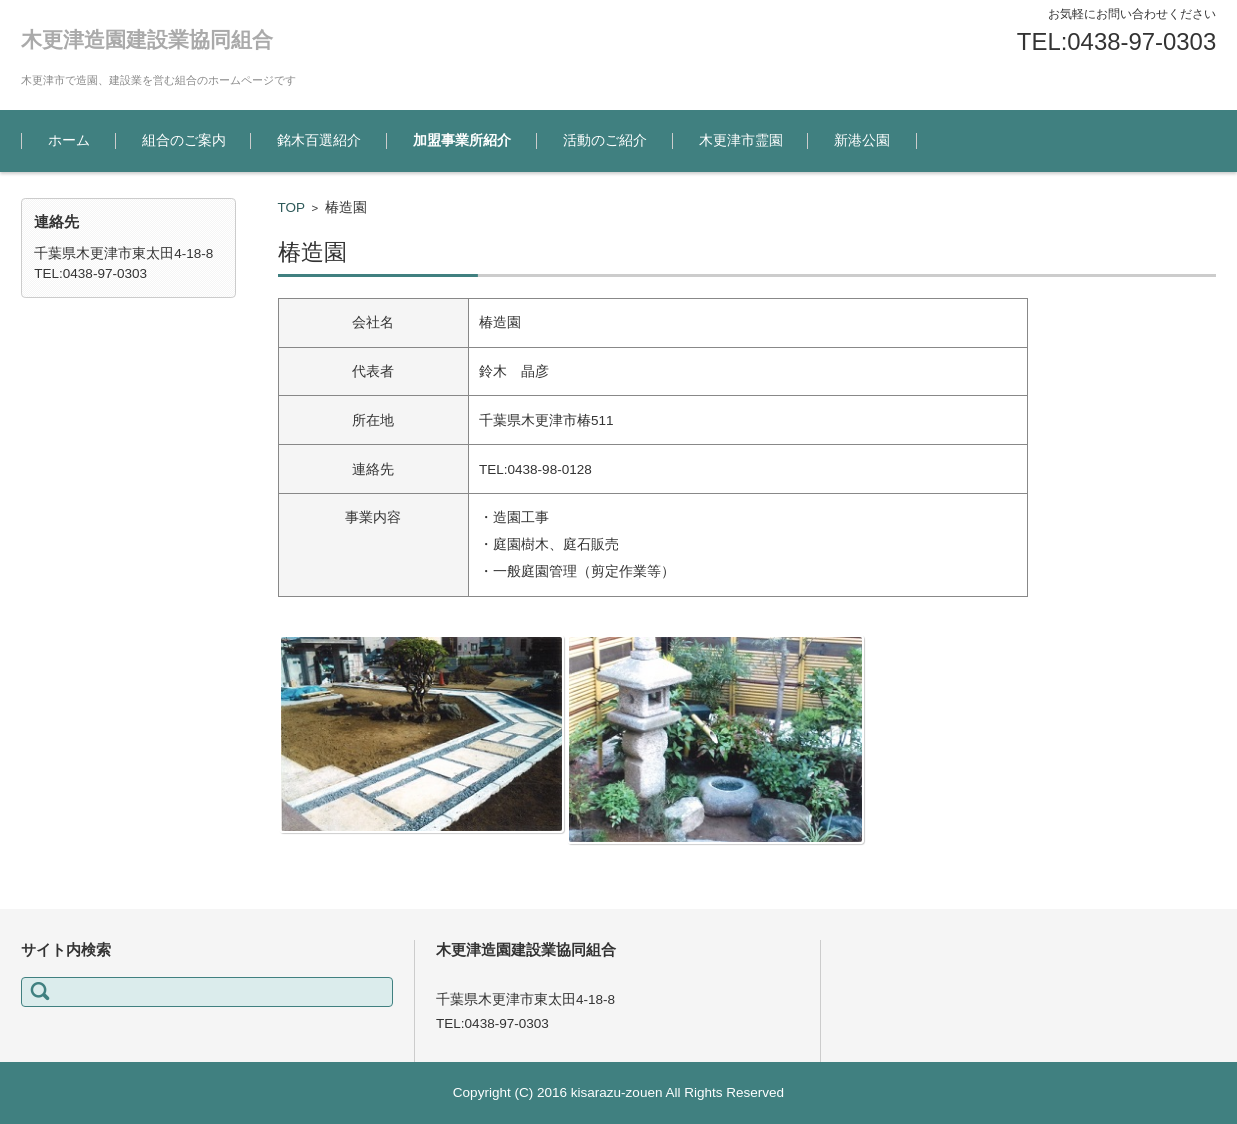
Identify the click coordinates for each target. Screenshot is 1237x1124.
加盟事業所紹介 (462, 140)
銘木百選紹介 (319, 140)
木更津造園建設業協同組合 (147, 39)
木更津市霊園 (741, 140)
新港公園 (862, 140)
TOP (292, 207)
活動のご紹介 (605, 140)
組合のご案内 (184, 140)
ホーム (69, 140)
